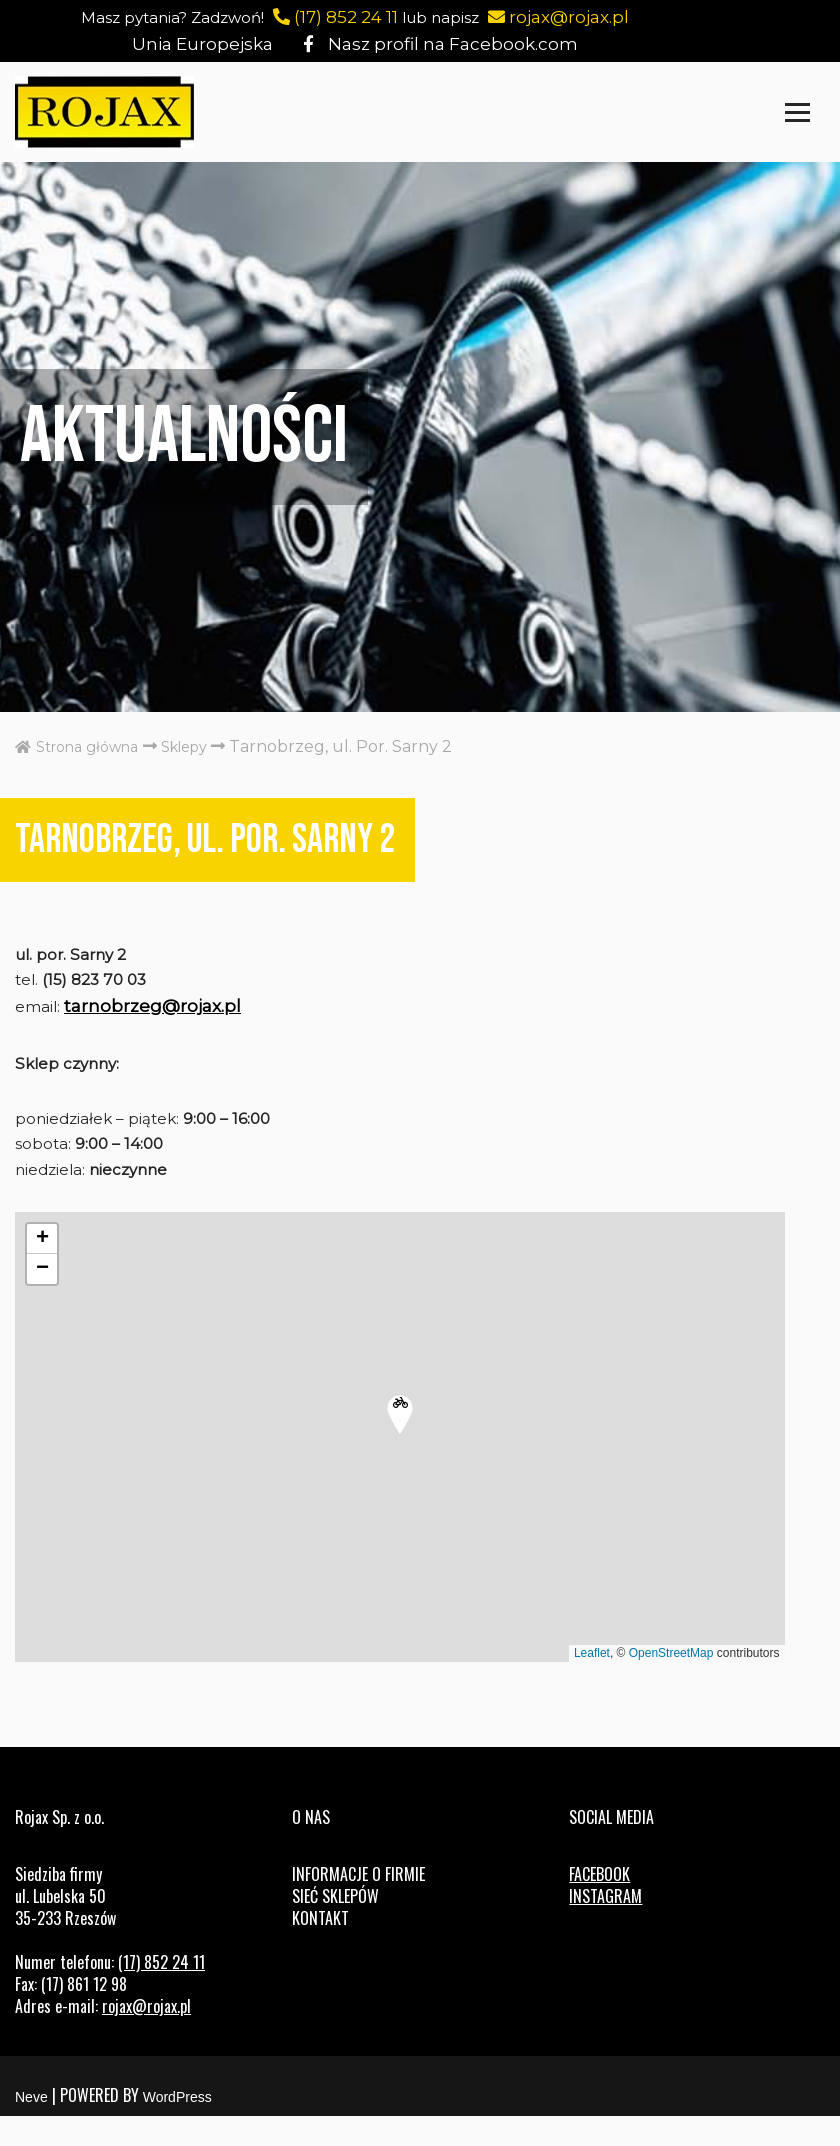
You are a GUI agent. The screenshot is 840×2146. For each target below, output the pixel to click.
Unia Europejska (211, 44)
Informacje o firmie (358, 1904)
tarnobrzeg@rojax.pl (159, 1017)
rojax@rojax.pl (583, 17)
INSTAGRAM (605, 1926)
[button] (400, 1442)
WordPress (177, 2127)
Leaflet (592, 1679)
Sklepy (205, 746)
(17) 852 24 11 (348, 17)
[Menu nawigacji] (797, 112)
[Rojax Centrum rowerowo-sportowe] (104, 112)
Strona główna (85, 746)
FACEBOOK (599, 1904)
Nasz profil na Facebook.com (434, 44)
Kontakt (320, 1948)
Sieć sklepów (335, 1926)
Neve (31, 2127)
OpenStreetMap (671, 1679)
